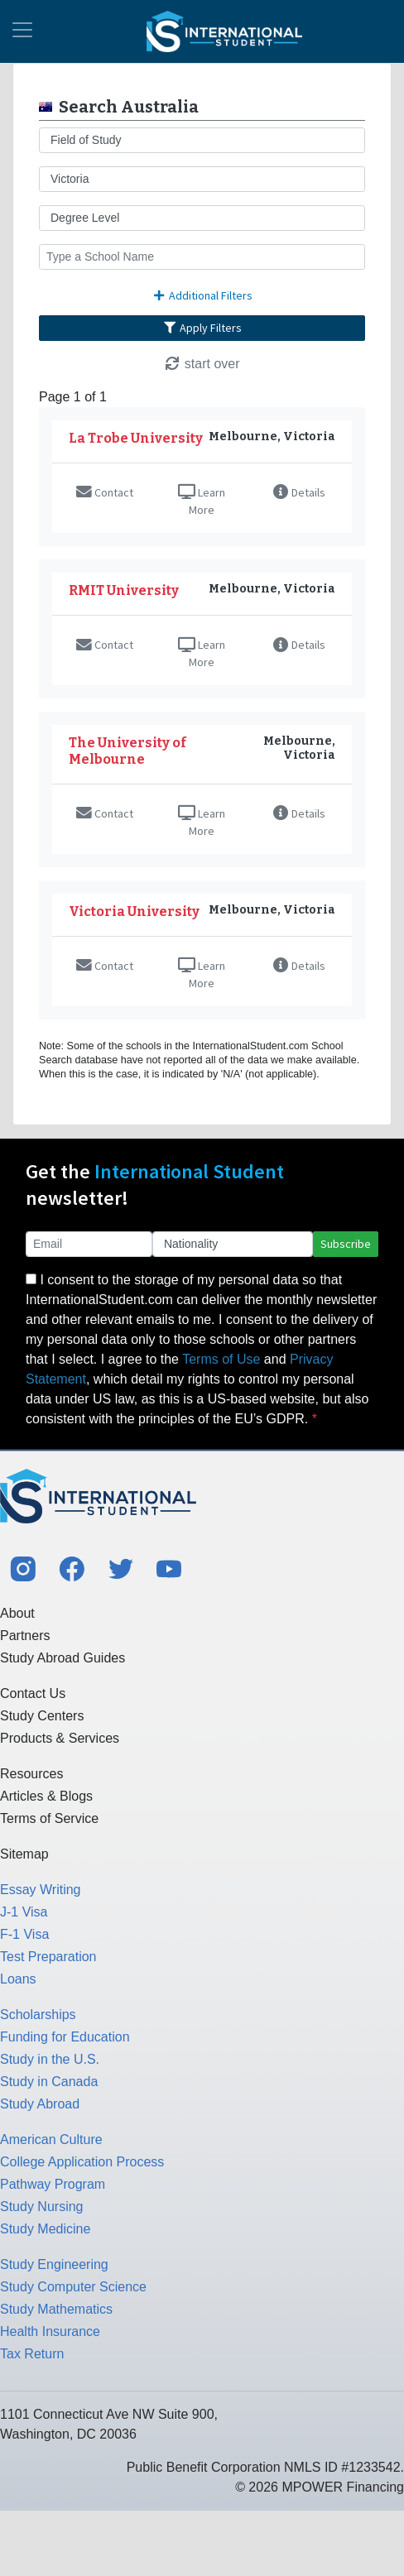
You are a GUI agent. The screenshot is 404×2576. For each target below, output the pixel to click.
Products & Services (59, 1738)
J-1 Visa (24, 1912)
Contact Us (32, 1693)
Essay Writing (40, 1890)
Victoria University (134, 911)
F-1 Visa (24, 1934)
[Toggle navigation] (22, 31)
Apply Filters (202, 327)
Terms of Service (49, 1818)
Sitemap (24, 1854)
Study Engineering (54, 2264)
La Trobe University (136, 438)
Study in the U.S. (49, 2059)
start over (201, 364)
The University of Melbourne (127, 750)
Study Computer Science (73, 2287)
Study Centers (42, 1716)
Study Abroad (39, 2104)
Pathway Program (52, 2184)
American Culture (51, 2139)
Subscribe (345, 1243)
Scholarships (38, 2015)
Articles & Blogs (46, 1796)
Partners (25, 1636)
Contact (104, 492)
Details (299, 492)
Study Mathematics (56, 2309)
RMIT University (124, 590)
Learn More (201, 501)
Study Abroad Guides (62, 1658)
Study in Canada (49, 2082)
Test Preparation (48, 1957)
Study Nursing (42, 2206)
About (17, 1613)
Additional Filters (202, 295)
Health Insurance (50, 2331)
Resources (31, 1774)
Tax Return (32, 2354)
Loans (18, 1979)
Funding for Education (65, 2037)
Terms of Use (221, 1359)
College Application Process (82, 2162)
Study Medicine (45, 2229)
